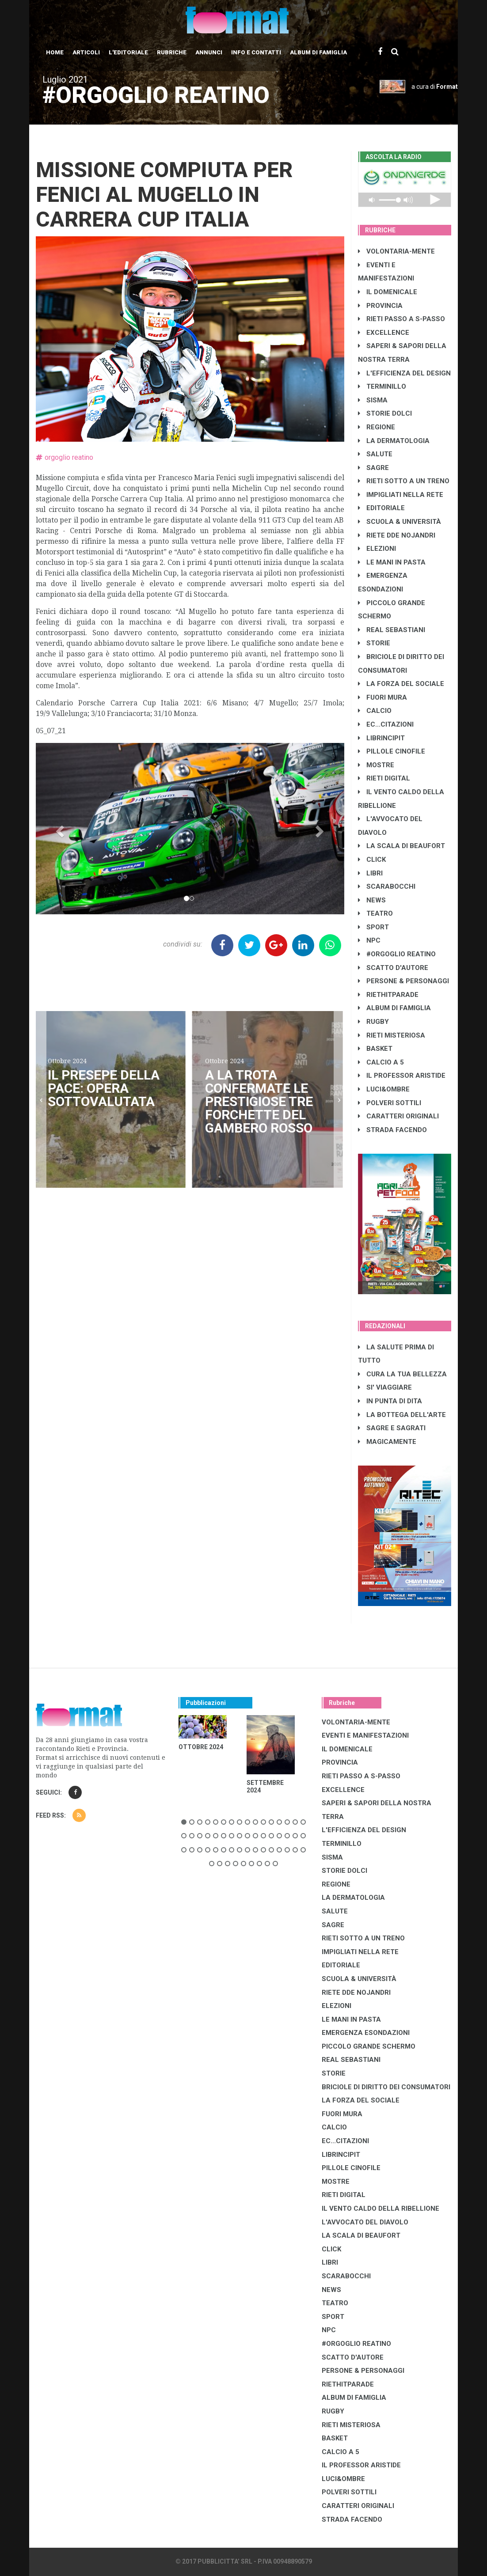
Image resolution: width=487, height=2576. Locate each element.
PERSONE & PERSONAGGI (403, 981)
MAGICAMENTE (387, 1442)
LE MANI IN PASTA (392, 562)
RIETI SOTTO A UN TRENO (403, 481)
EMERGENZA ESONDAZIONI (366, 2033)
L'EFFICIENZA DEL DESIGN (404, 373)
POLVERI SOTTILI (389, 1103)
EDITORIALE (381, 508)
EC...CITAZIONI (386, 724)
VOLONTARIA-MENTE (396, 251)
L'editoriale (128, 52)
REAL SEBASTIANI (391, 630)
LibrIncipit (381, 738)
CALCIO (375, 711)
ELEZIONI (377, 549)
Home (55, 52)
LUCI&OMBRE (384, 1089)
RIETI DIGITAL (384, 778)
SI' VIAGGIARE (385, 1387)
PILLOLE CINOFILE (391, 751)
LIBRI (370, 873)
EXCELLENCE (383, 333)
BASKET (375, 1049)
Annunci (208, 52)
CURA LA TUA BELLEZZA (402, 1374)
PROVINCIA (380, 306)
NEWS (372, 900)
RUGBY (373, 1022)
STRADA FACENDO (392, 1130)
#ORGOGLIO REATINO (397, 954)
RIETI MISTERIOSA (391, 1035)
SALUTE (375, 454)
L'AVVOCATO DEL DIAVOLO (365, 2222)
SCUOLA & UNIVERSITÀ (399, 522)
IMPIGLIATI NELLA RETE (400, 495)
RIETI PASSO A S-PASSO (401, 319)
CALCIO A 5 (381, 1062)
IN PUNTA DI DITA (390, 1401)
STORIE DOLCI (385, 413)
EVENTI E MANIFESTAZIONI (365, 1735)
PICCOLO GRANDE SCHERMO (368, 2046)
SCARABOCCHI (386, 886)
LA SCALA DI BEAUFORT (401, 846)
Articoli (86, 52)
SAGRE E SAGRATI (392, 1428)
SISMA (373, 400)
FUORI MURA (382, 697)
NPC (369, 940)
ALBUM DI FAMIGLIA (394, 1008)
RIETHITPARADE (388, 995)
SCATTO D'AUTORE (393, 968)
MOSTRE (376, 765)
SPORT (373, 927)
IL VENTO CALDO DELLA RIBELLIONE (380, 2208)
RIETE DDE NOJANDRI (396, 535)
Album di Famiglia (318, 52)
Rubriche (171, 52)
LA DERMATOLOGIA (394, 441)
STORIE (374, 643)
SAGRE (373, 468)
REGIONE (376, 427)
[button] (59, 828)
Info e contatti (256, 52)
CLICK (372, 860)
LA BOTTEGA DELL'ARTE (402, 1415)
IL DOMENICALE (387, 292)
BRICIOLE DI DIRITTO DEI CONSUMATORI (386, 2087)
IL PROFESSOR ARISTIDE (401, 1076)
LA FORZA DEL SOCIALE (401, 684)
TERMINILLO (382, 386)
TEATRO (375, 913)
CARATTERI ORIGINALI (398, 1116)
